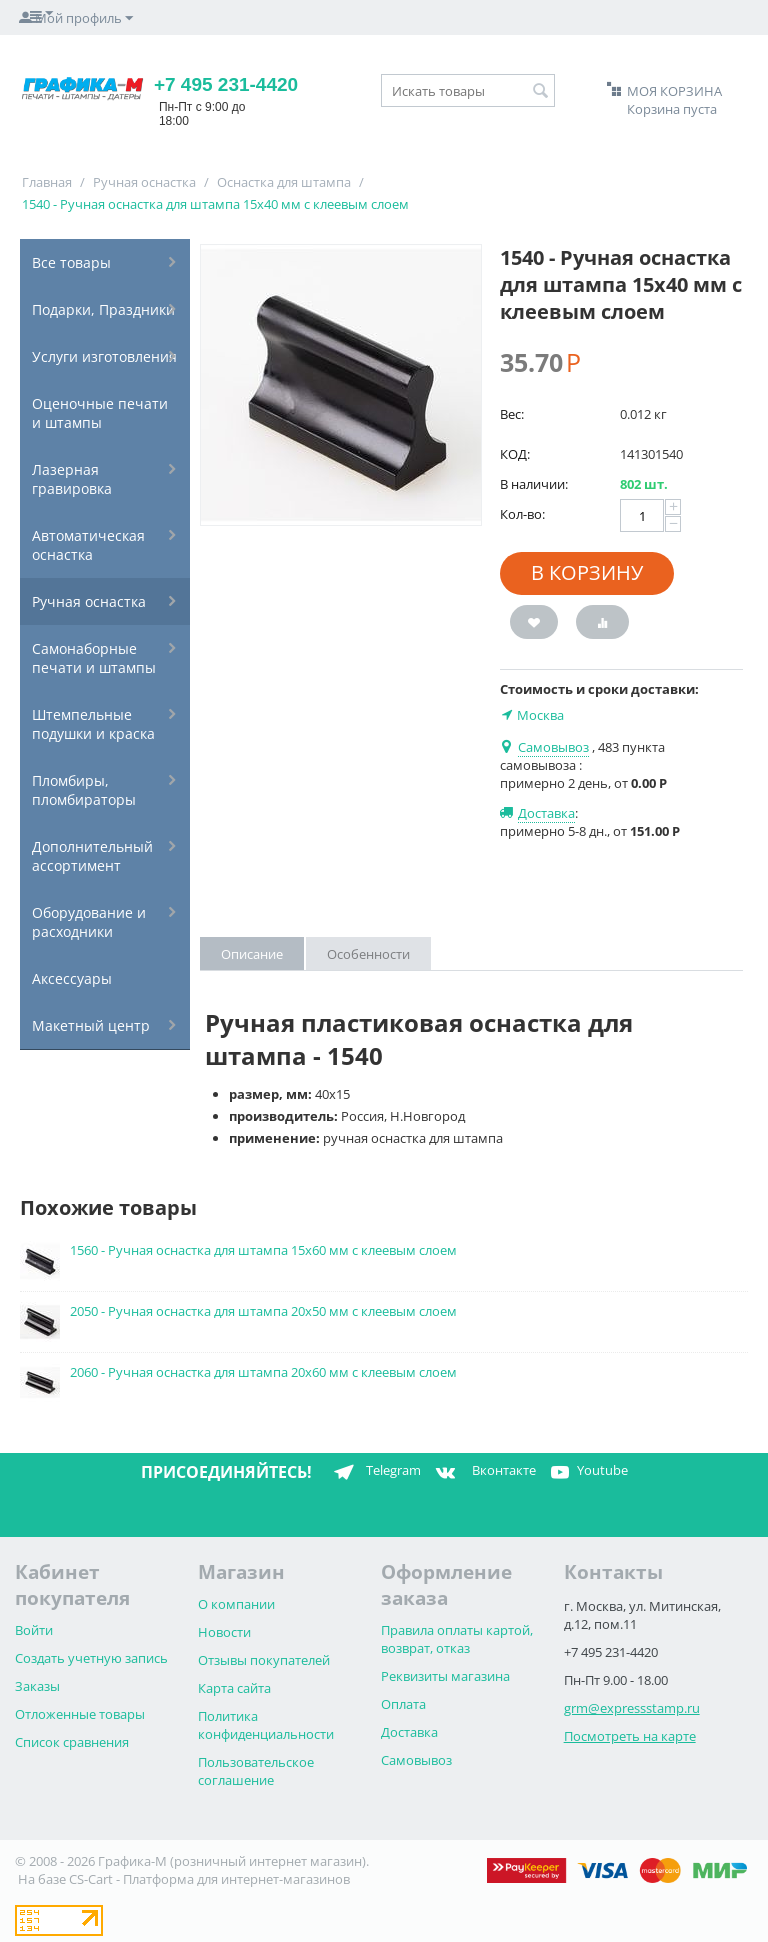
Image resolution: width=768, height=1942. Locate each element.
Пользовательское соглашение (256, 1771)
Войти (34, 1630)
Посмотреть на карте (630, 1736)
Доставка (409, 1732)
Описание (252, 954)
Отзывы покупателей (264, 1660)
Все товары (71, 262)
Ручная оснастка (144, 182)
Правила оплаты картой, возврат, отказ (457, 1639)
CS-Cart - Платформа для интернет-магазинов (209, 1879)
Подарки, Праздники (103, 309)
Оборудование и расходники (89, 922)
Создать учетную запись (91, 1658)
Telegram (374, 1472)
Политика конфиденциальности (266, 1725)
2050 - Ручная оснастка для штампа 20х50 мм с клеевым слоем (263, 1311)
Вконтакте (483, 1472)
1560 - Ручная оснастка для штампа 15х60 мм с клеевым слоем (263, 1250)
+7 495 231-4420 (226, 84)
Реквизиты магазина (445, 1676)
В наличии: (534, 484)
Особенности (368, 954)
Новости (224, 1632)
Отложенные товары (80, 1714)
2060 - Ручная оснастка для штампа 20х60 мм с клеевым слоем (263, 1372)
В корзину (587, 572)
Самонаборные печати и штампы (94, 658)
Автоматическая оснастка (88, 545)
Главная (47, 182)
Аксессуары (72, 978)
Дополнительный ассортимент (92, 856)
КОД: (515, 454)
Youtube (587, 1472)
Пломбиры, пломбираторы (84, 790)
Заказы (37, 1686)
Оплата (403, 1704)
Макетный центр (91, 1025)
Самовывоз (416, 1760)
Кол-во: (522, 514)
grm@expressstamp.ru (632, 1708)
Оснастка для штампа (284, 182)
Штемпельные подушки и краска (93, 724)
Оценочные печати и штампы (100, 413)
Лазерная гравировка (72, 479)
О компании (236, 1604)
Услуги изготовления (104, 356)
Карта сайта (234, 1688)
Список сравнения (72, 1742)
